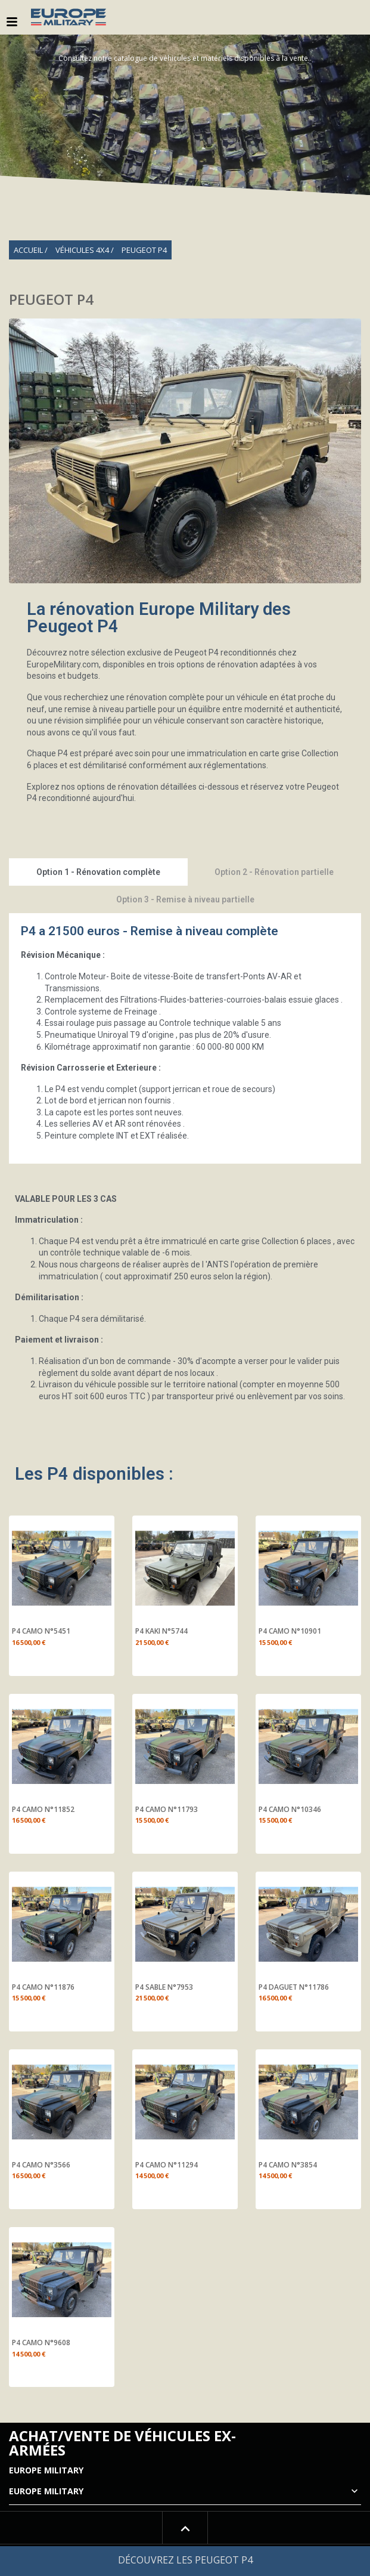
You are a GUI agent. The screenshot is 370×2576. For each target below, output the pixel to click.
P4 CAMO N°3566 (41, 2165)
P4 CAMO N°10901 (290, 1631)
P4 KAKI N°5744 (161, 1631)
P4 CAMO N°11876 (43, 1987)
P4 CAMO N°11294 (166, 2165)
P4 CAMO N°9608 (41, 2343)
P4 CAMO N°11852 (43, 1809)
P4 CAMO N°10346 (290, 1809)
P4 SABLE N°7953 (164, 1987)
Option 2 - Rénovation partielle (274, 872)
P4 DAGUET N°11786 (294, 1987)
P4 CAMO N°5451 (41, 1631)
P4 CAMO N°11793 (166, 1809)
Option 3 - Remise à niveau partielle (185, 899)
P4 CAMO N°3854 (288, 2165)
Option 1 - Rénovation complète (98, 872)
